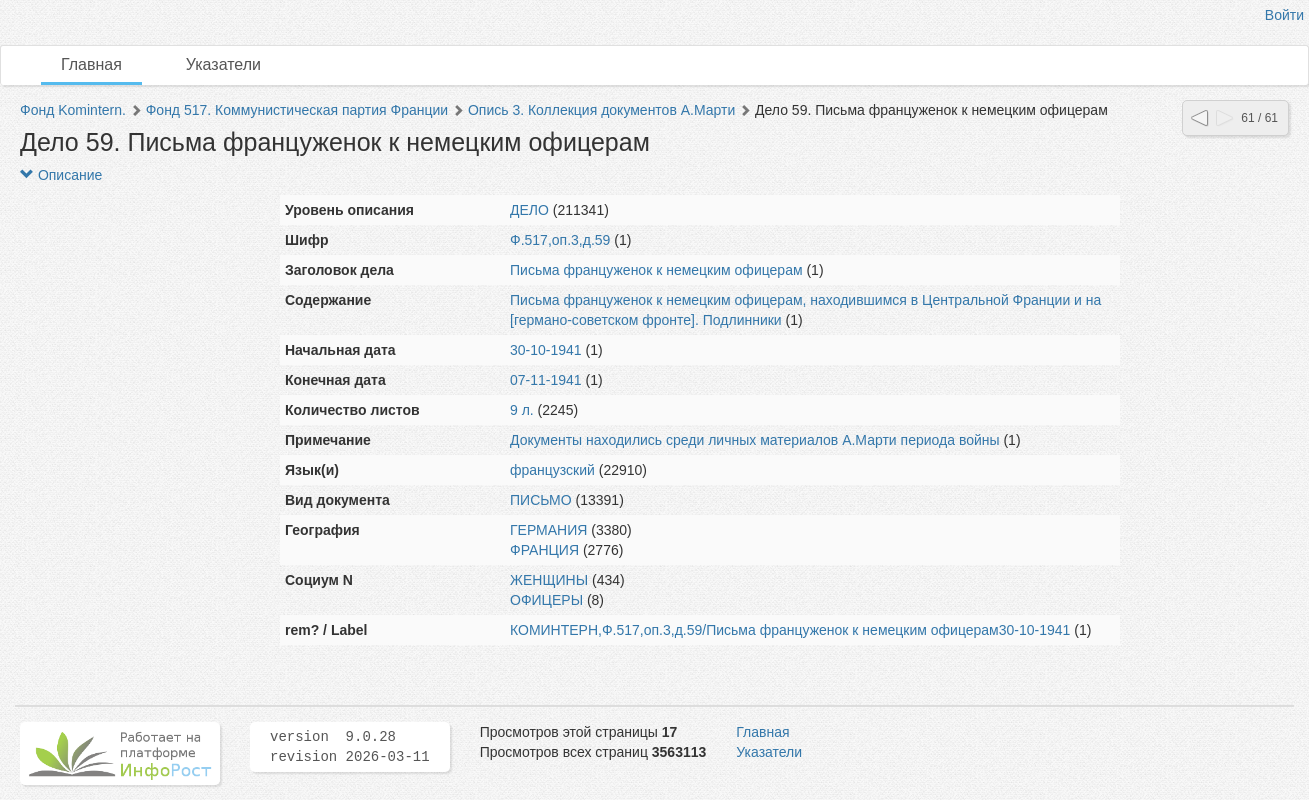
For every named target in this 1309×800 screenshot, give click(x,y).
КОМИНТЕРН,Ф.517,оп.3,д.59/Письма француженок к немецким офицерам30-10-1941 (790, 630)
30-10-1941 (546, 350)
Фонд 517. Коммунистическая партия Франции (297, 110)
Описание (61, 175)
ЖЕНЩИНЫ (549, 580)
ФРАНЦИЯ (544, 550)
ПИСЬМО (541, 500)
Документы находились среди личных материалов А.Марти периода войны (755, 440)
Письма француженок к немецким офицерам (656, 270)
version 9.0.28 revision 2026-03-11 (350, 747)
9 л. (522, 410)
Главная (91, 64)
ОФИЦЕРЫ (546, 600)
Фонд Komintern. (73, 110)
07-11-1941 (546, 380)
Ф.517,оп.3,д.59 (560, 240)
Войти (1284, 15)
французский (552, 470)
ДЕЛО (529, 210)
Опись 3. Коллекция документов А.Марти (601, 110)
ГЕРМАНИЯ (548, 530)
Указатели (223, 64)
